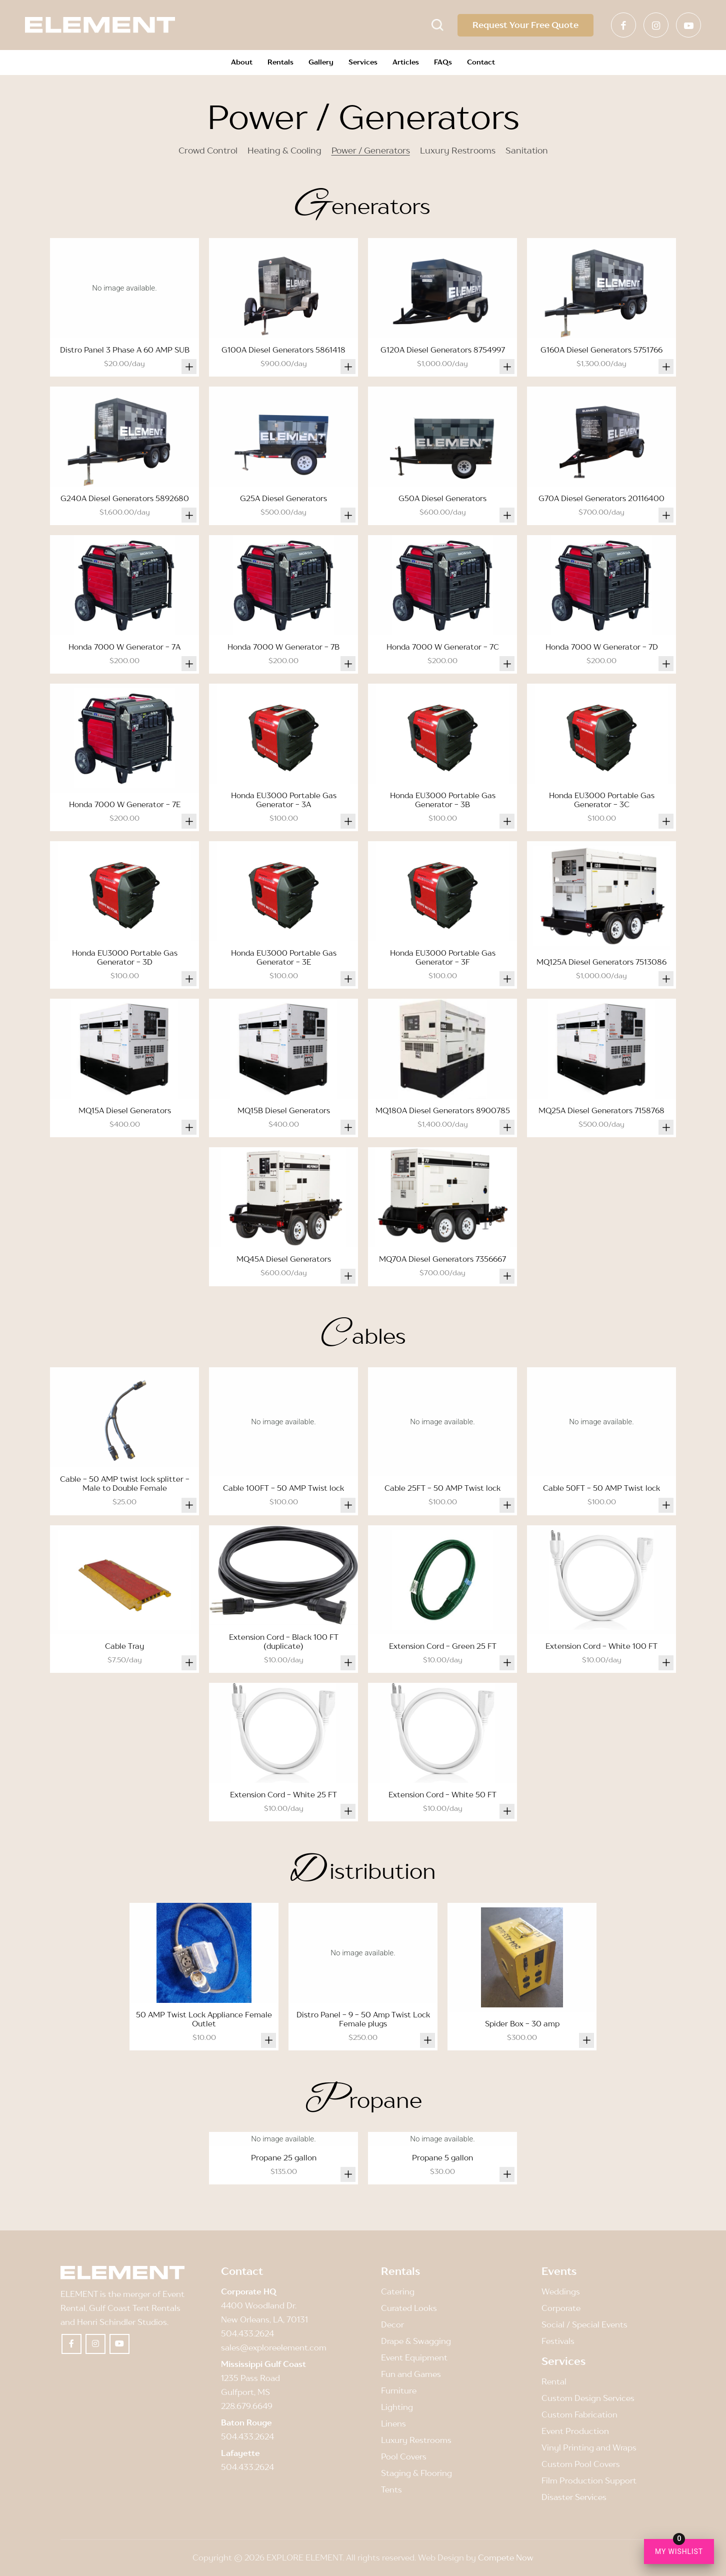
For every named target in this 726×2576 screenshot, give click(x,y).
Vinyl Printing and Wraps (589, 2447)
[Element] (100, 25)
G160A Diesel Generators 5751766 (601, 349)
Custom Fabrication (580, 2414)
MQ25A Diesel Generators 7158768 (601, 1110)
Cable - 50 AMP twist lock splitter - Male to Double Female (125, 1483)
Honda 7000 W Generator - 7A (124, 646)
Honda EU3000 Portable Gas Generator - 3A (283, 800)
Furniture (398, 2390)
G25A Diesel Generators (283, 498)
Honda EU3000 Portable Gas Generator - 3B (443, 800)
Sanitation (527, 151)
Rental (554, 2381)
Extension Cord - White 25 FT (283, 1794)
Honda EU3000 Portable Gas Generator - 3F (443, 957)
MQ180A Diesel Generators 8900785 (443, 1110)
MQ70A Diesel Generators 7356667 (442, 1258)
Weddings (561, 2291)
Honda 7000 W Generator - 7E (124, 804)
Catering (397, 2291)
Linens (393, 2423)
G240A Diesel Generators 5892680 (124, 498)
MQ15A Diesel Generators (124, 1110)
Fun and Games (411, 2374)
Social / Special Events (585, 2324)
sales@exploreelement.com (273, 2347)
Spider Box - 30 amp (522, 2023)
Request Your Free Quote (525, 25)
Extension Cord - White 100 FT (602, 1645)
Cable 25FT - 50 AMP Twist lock (442, 1487)
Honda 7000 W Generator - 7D (602, 646)
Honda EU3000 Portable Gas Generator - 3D (125, 957)
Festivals (558, 2341)
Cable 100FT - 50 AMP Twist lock (283, 1487)
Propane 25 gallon (283, 2157)
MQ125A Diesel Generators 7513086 (601, 961)
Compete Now (506, 2557)
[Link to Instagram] (656, 25)
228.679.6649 (246, 2406)
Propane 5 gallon (442, 2157)
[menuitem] (241, 63)
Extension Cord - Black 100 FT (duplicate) (283, 1641)
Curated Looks (409, 2308)
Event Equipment (414, 2357)
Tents (391, 2489)
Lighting (397, 2407)
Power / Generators (371, 151)
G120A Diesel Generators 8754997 (442, 349)
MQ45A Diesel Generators (283, 1258)
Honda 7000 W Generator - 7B (284, 646)
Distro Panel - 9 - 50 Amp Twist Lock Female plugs (363, 2019)
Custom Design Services (588, 2398)
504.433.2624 (247, 2333)
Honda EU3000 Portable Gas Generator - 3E (283, 957)
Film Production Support (589, 2480)
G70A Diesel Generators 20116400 (601, 498)
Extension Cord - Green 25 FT (442, 1645)
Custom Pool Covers (581, 2464)
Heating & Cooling (285, 151)
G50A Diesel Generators (442, 498)
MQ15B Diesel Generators (284, 1110)
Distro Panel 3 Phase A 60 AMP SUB (125, 349)
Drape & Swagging (416, 2341)
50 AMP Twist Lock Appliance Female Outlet (204, 2019)
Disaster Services (574, 2497)
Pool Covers (403, 2456)
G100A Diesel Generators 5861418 (284, 349)
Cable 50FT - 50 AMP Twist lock (601, 1487)
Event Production (575, 2431)
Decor (392, 2324)
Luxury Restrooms (458, 151)
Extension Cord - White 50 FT (442, 1794)
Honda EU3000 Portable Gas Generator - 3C (601, 800)
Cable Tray (124, 1645)
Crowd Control (208, 151)
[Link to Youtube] (688, 25)
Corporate (561, 2308)
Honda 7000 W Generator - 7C (442, 646)
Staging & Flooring (416, 2473)
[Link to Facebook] (623, 25)
